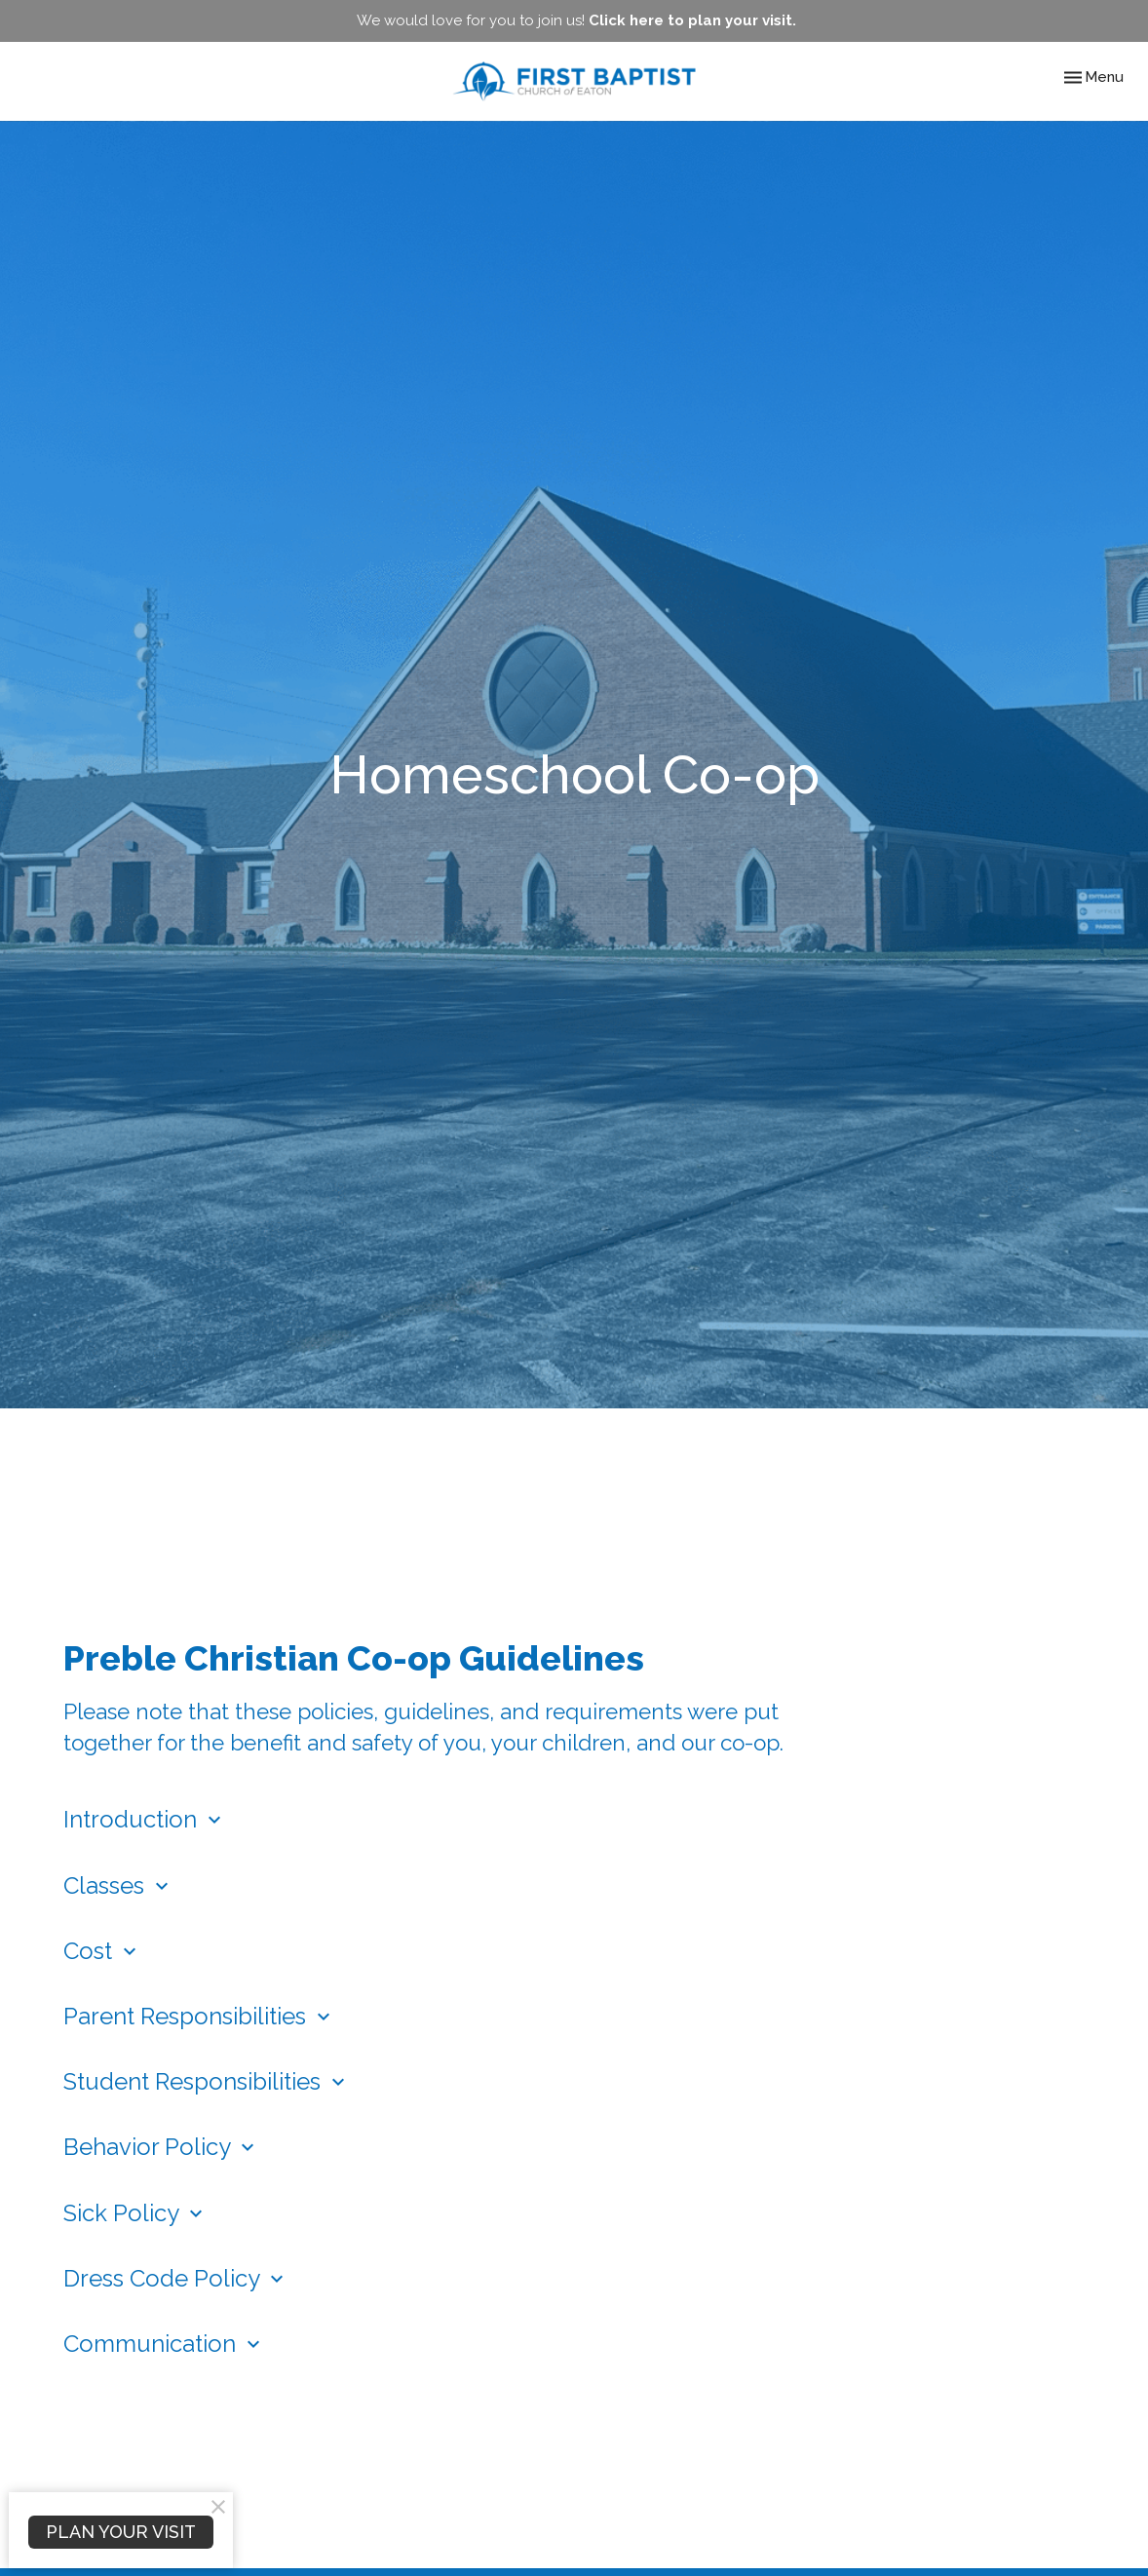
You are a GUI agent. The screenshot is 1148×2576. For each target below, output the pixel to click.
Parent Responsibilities (199, 2016)
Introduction (144, 1819)
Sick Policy (135, 2213)
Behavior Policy (161, 2147)
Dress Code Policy (175, 2278)
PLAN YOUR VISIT (121, 2531)
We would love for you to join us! (576, 20)
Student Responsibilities (206, 2081)
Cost (102, 1951)
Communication (164, 2343)
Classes (118, 1885)
